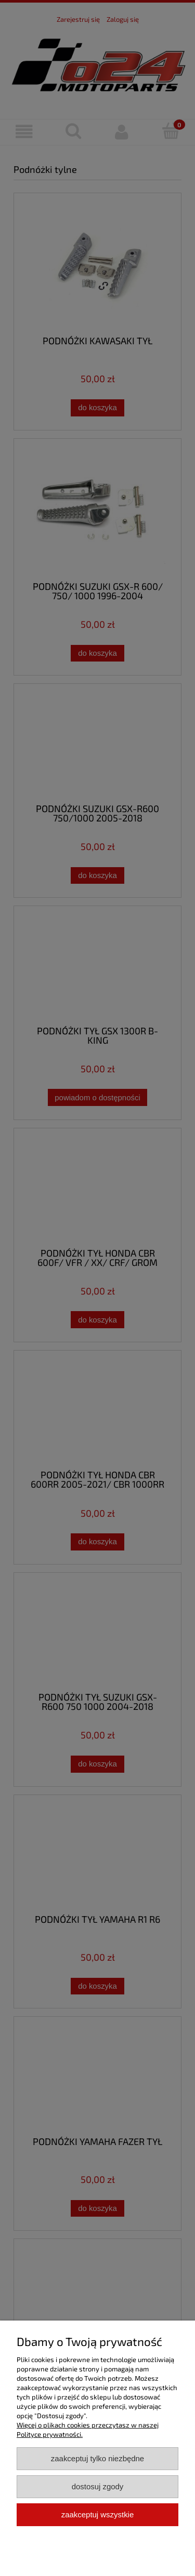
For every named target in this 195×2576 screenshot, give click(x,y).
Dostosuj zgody (98, 2486)
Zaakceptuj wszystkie (97, 2514)
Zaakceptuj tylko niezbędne (97, 2458)
